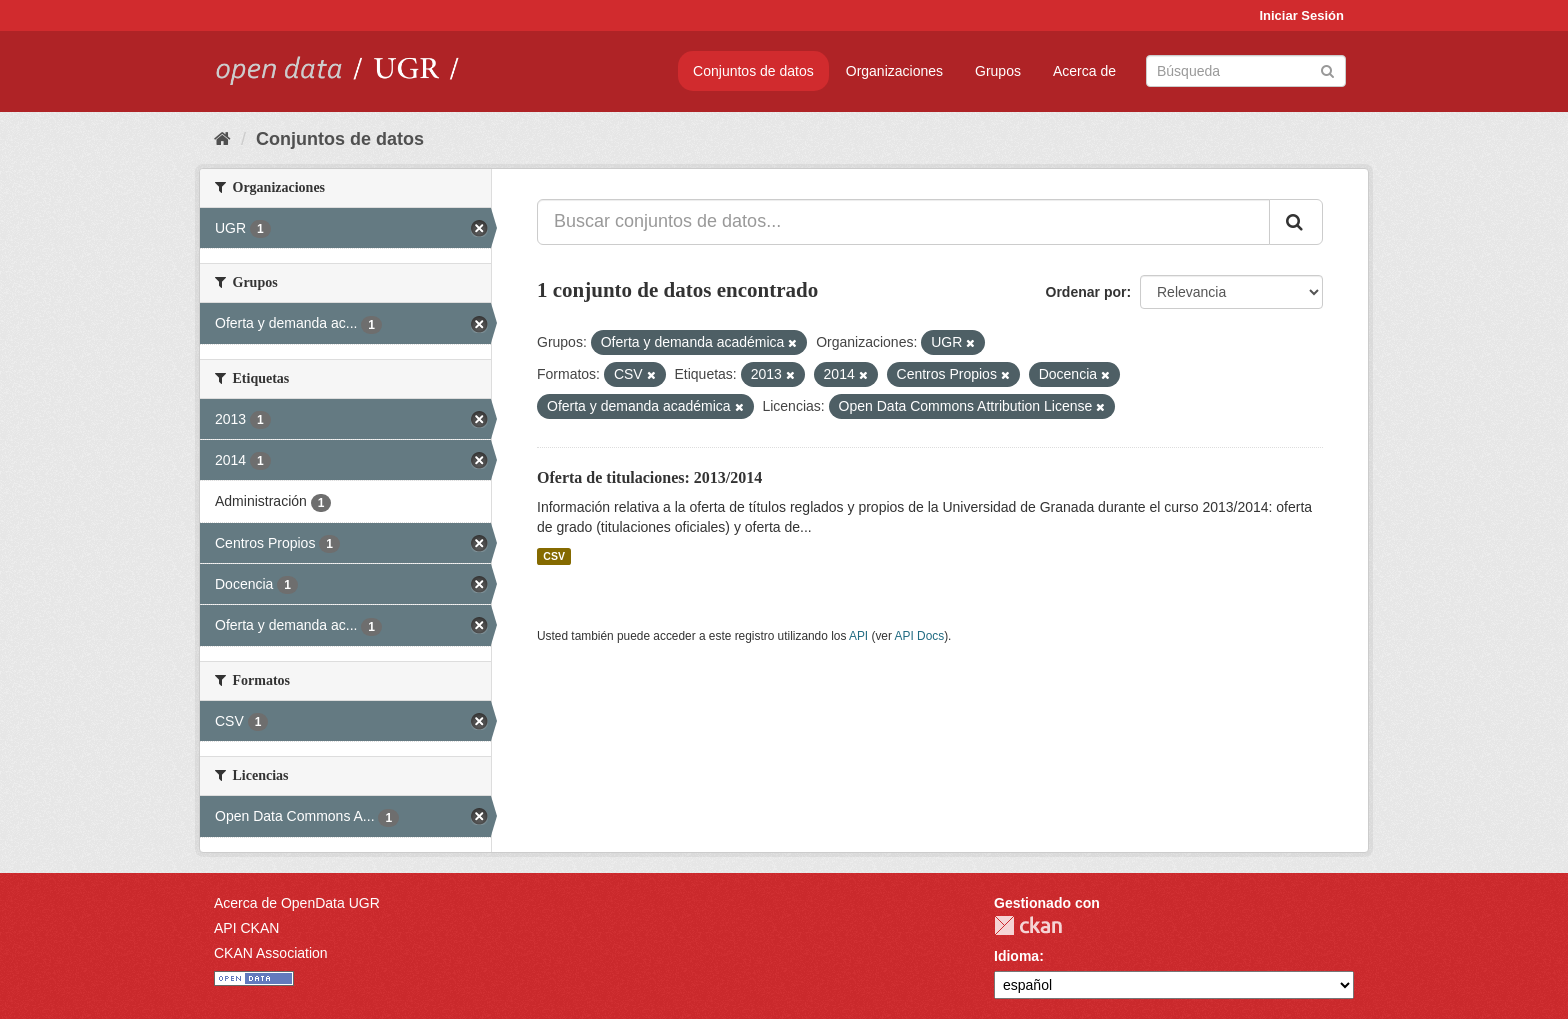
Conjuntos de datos (753, 71)
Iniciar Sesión (1301, 15)
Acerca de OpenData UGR (297, 903)
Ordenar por (1086, 292)
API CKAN (246, 928)
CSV (554, 556)
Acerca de (1084, 71)
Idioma (1016, 956)
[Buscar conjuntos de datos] (1246, 71)
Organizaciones (894, 71)
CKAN (1028, 925)
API (858, 636)
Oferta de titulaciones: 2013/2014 (649, 477)
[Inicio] (222, 139)
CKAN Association (271, 953)
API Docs (920, 636)
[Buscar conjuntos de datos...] (903, 222)
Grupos (998, 71)
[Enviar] (1327, 69)
